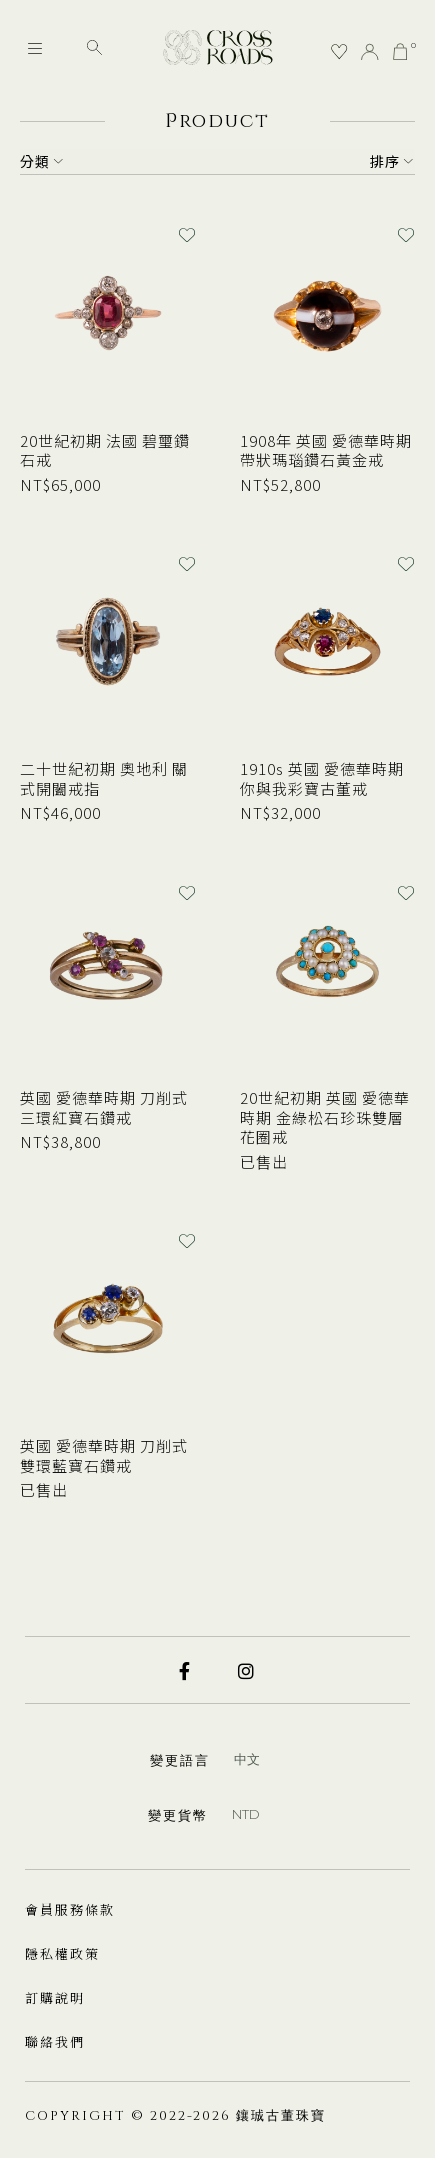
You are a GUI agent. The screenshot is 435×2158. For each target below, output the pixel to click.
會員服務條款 (70, 1909)
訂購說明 (55, 1997)
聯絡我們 (55, 2041)
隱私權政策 (62, 1953)
